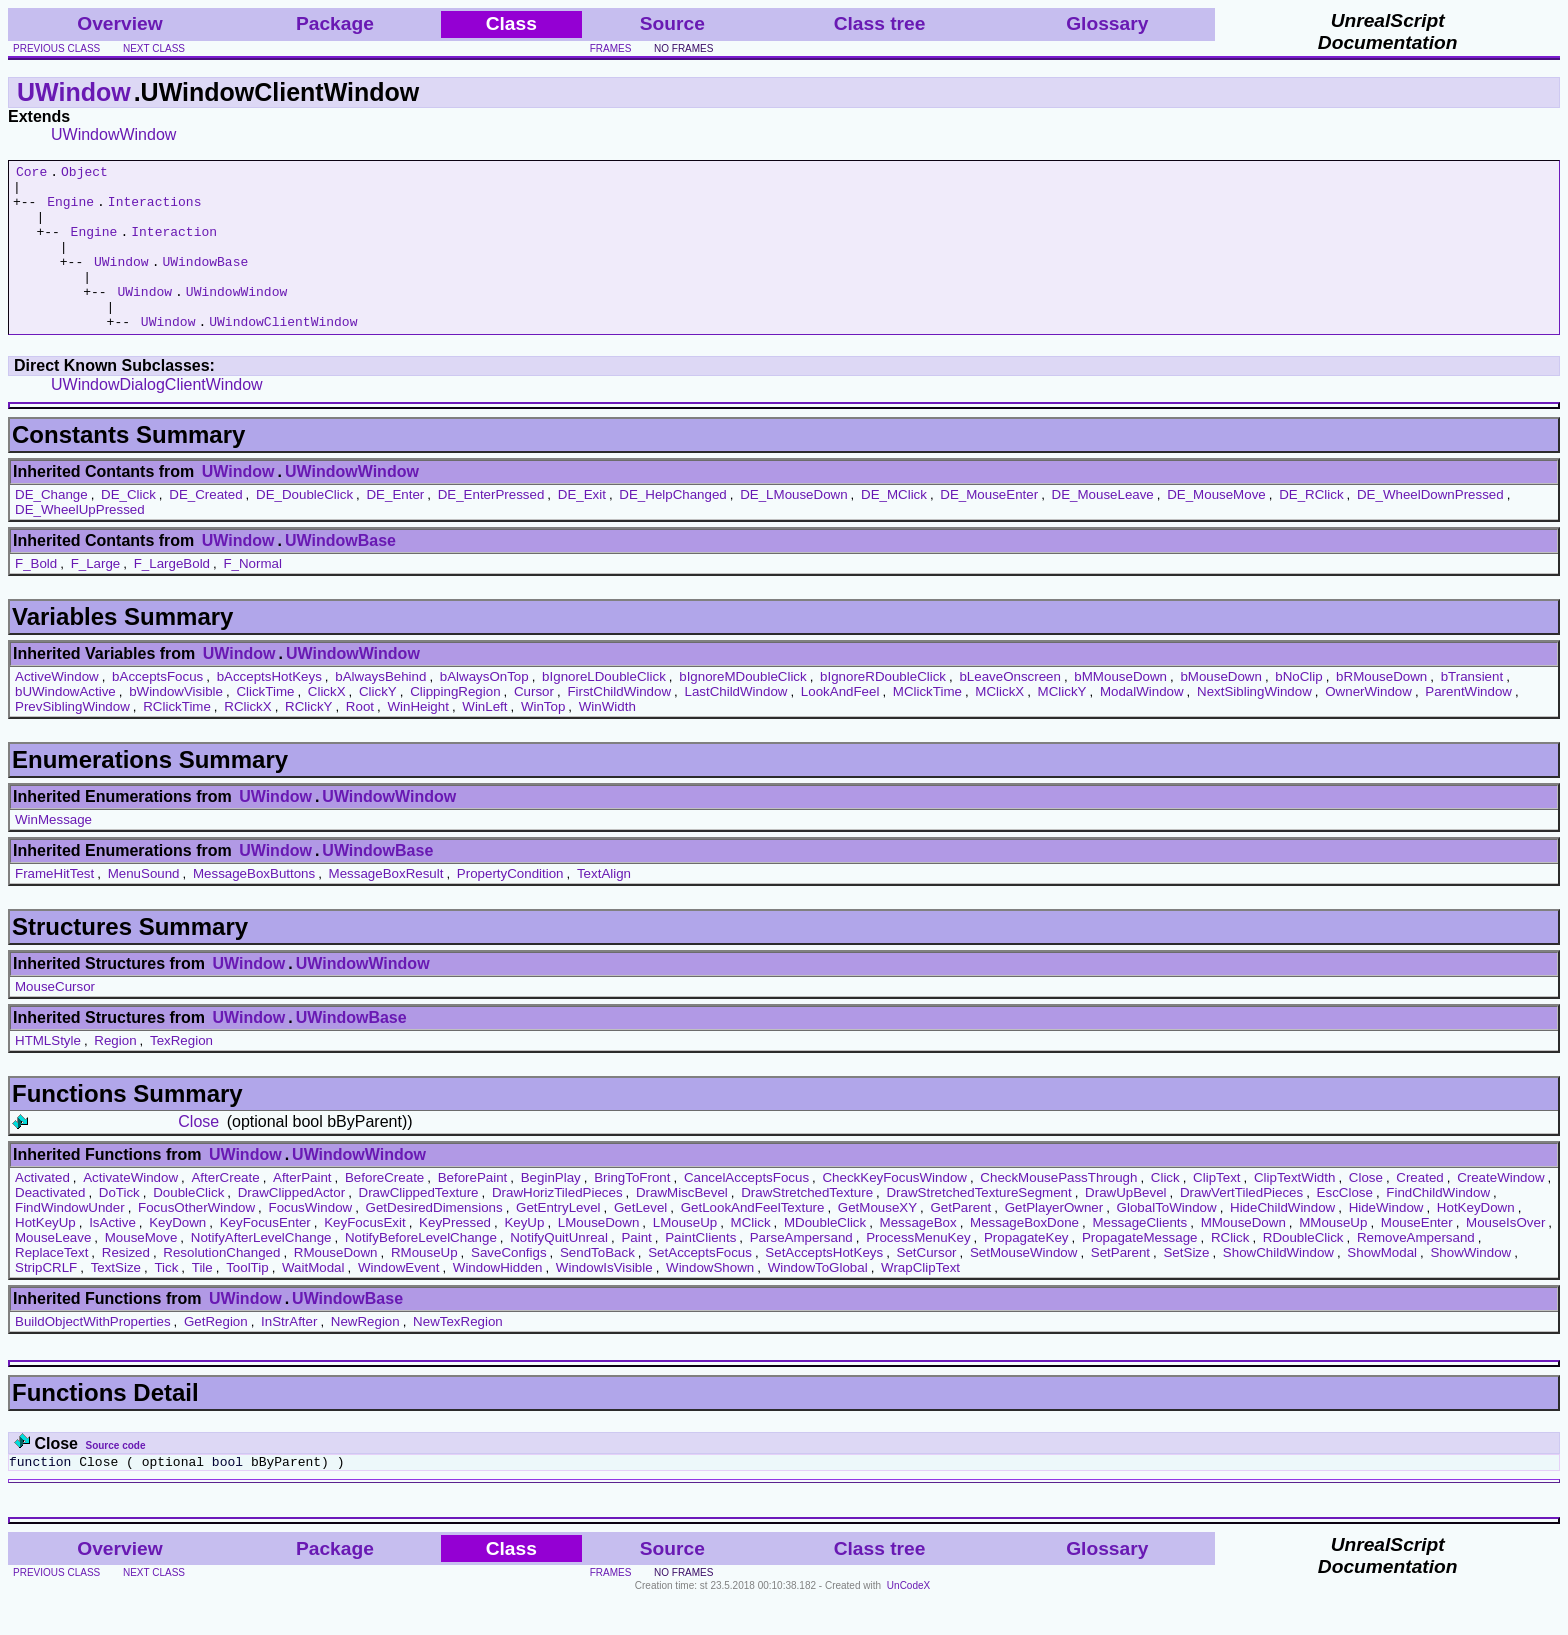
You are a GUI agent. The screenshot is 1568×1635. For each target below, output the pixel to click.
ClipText (1216, 1210)
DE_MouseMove (1216, 527)
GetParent (961, 1240)
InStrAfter (289, 1354)
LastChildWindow (735, 724)
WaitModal (313, 1300)
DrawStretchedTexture (807, 1225)
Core (31, 174)
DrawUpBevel (1125, 1225)
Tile (202, 1300)
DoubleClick (188, 1225)
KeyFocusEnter (265, 1255)
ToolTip (247, 1300)
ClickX (327, 724)
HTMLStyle (48, 1073)
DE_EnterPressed (491, 527)
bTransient (1472, 709)
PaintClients (700, 1270)
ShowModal (1382, 1285)
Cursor (534, 724)
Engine (70, 210)
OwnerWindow (1368, 724)
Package (335, 23)
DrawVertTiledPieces (1241, 1225)
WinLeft (484, 739)
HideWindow (1386, 1240)
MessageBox (918, 1255)
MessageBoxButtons (254, 906)
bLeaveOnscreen (1010, 709)
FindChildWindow (1438, 1225)
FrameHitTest (54, 906)
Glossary (1107, 23)
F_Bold (36, 596)
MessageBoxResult (386, 906)
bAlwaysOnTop (484, 709)
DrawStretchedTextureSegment (978, 1225)
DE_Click (128, 527)
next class (154, 48)
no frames (683, 48)
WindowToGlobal (818, 1300)
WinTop (543, 739)
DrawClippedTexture (419, 1225)
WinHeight (417, 739)
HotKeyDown (1476, 1240)
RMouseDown (336, 1285)
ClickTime (265, 724)
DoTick (119, 1225)
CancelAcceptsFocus (746, 1210)
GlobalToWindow (1167, 1240)
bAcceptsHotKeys (269, 709)
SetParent (1120, 1285)
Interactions (155, 210)
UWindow (74, 92)
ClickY (378, 724)
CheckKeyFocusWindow (894, 1210)
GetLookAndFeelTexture (753, 1240)
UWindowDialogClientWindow (157, 417)
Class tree (880, 23)
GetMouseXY (877, 1240)
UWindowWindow (113, 134)
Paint (636, 1270)
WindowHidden (498, 1300)
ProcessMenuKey (918, 1270)
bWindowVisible (176, 724)
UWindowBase (205, 282)
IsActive (112, 1255)
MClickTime (927, 724)
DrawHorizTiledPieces (557, 1225)
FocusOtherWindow (196, 1240)
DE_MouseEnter (989, 527)
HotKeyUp (45, 1255)
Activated (42, 1210)
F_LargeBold (172, 596)
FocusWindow (310, 1240)
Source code (115, 1478)
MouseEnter (1417, 1255)
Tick (166, 1300)
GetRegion (216, 1354)
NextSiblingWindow (1254, 724)
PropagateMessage (1140, 1270)
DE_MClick (894, 527)
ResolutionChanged (221, 1285)
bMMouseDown (1120, 709)
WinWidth (607, 739)
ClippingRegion (455, 724)
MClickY (1062, 724)
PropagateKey (1026, 1270)
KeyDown (177, 1255)
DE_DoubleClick (304, 527)
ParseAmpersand (801, 1270)
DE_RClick (1311, 527)
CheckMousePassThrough (1058, 1210)
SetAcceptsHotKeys (824, 1285)
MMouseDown (1243, 1255)
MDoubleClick (825, 1255)
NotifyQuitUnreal (559, 1270)
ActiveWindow (57, 709)
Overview (119, 23)
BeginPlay (551, 1210)
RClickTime (177, 739)
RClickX (247, 739)
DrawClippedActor (291, 1225)
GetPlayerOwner (1054, 1240)
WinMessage (53, 852)
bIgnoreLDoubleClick (604, 709)
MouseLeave (53, 1270)
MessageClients (1139, 1255)
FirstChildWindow (619, 724)
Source (672, 23)
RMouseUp (424, 1285)
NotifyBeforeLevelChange (421, 1270)
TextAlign (604, 906)
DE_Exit (582, 527)
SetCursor (927, 1285)
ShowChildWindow (1278, 1285)
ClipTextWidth (1294, 1210)
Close (198, 1154)
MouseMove (141, 1270)
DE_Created (205, 527)
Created (1419, 1210)
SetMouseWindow (1023, 1285)
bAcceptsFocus (157, 709)
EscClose (1345, 1225)
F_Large (96, 596)
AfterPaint (302, 1210)
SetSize (1186, 1285)
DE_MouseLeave (1103, 527)
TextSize (116, 1300)
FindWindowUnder (70, 1240)
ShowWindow (1470, 1285)
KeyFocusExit (364, 1255)
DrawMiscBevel (682, 1225)
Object (84, 174)
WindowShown (710, 1300)
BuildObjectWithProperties (93, 1354)
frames (611, 48)
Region (115, 1073)
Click (1165, 1210)
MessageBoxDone (1024, 1255)
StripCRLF (46, 1300)
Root (360, 739)
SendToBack (597, 1285)
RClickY (308, 739)
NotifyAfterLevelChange (261, 1270)
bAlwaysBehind (380, 709)
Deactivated (50, 1225)
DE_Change (51, 527)
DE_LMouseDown (793, 527)
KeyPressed (455, 1255)
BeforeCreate (384, 1210)
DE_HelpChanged (672, 527)
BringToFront (632, 1210)
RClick (1230, 1270)
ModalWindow (1142, 724)
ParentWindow (1468, 724)
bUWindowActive (65, 724)
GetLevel (640, 1240)
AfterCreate (225, 1210)
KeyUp (524, 1255)
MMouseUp (1333, 1255)
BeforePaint (473, 1210)
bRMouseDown (1381, 709)
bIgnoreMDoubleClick (742, 709)
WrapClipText (920, 1300)
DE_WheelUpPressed (80, 542)
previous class (56, 48)
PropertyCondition (510, 906)
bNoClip (1298, 709)
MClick (751, 1255)
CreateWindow (1500, 1210)
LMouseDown (599, 1255)
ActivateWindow (130, 1210)
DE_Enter (395, 527)
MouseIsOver (1505, 1255)
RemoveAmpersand (1416, 1270)
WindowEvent (399, 1300)
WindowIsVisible (604, 1300)
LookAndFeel (840, 724)
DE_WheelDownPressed (1430, 527)
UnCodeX (908, 1621)
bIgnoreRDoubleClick (883, 709)
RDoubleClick (1303, 1270)
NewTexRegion (458, 1354)
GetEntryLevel (558, 1240)
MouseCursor (55, 1019)
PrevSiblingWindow (72, 739)
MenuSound (144, 906)
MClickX (999, 724)
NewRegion (365, 1354)
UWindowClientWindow (283, 354)
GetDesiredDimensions (434, 1240)
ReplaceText (51, 1285)
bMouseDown (1221, 709)
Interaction (174, 246)
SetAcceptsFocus (700, 1285)
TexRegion (181, 1073)
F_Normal (252, 596)
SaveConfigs (509, 1285)
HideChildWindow (1282, 1240)
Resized (126, 1285)
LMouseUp (685, 1255)
